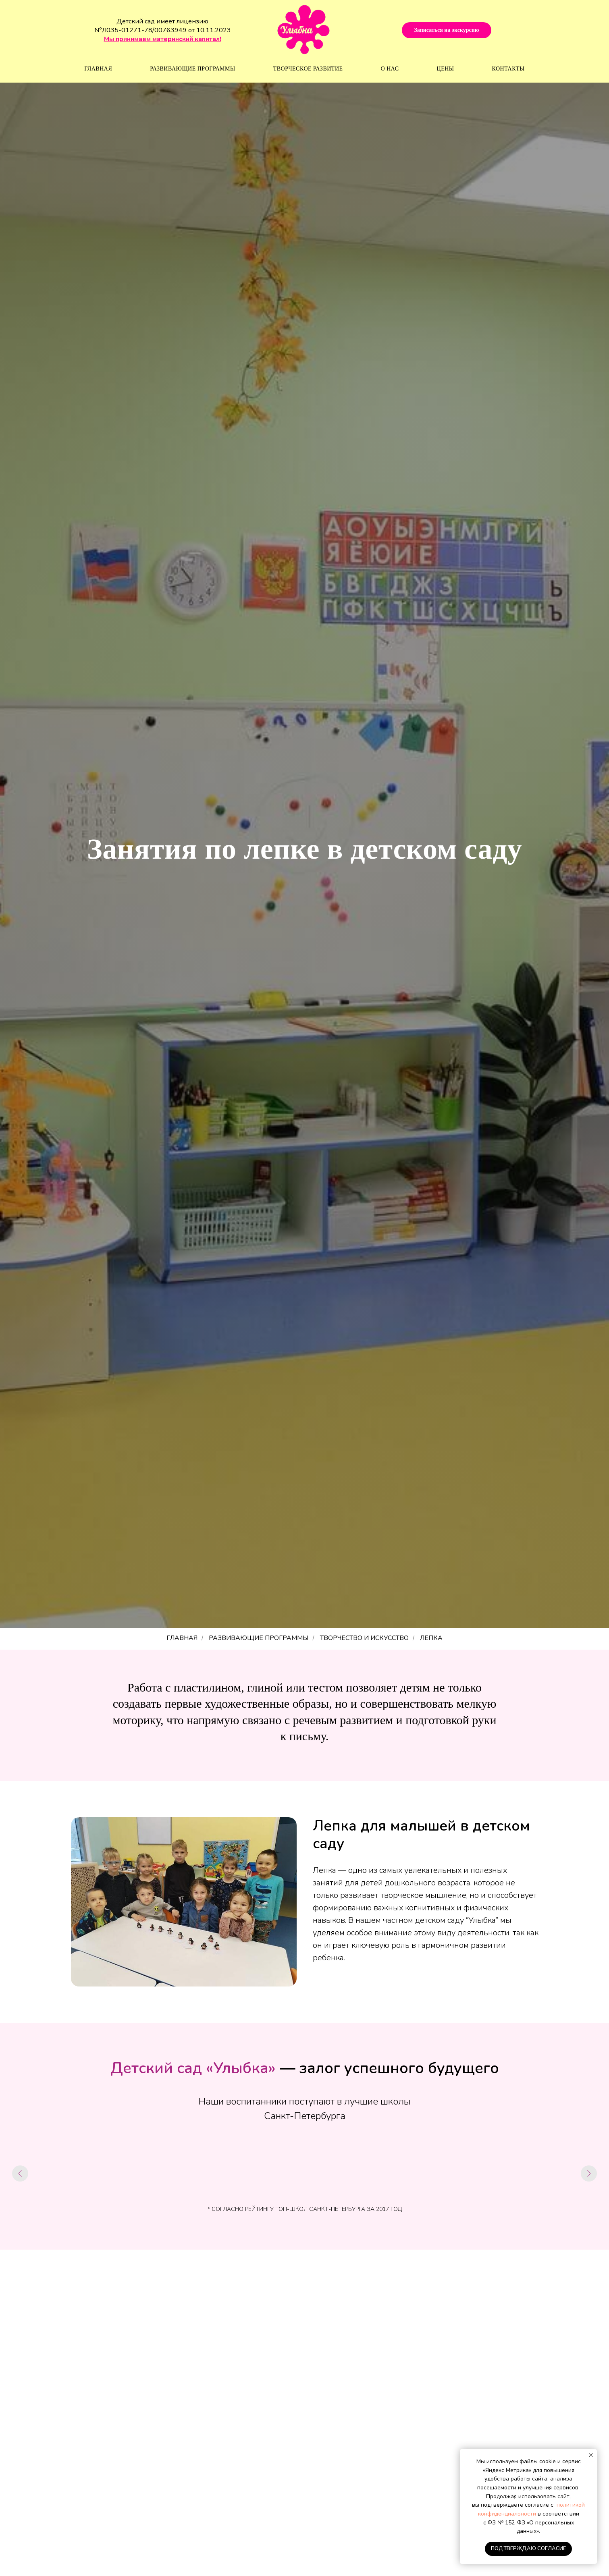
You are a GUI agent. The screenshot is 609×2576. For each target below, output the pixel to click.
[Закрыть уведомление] (591, 2455)
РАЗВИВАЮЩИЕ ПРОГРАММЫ (258, 1638)
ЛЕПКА (431, 1638)
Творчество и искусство (364, 1638)
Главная (98, 69)
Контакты (508, 69)
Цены (445, 69)
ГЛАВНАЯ (181, 1638)
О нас (390, 69)
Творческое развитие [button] (308, 69)
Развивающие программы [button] (192, 69)
